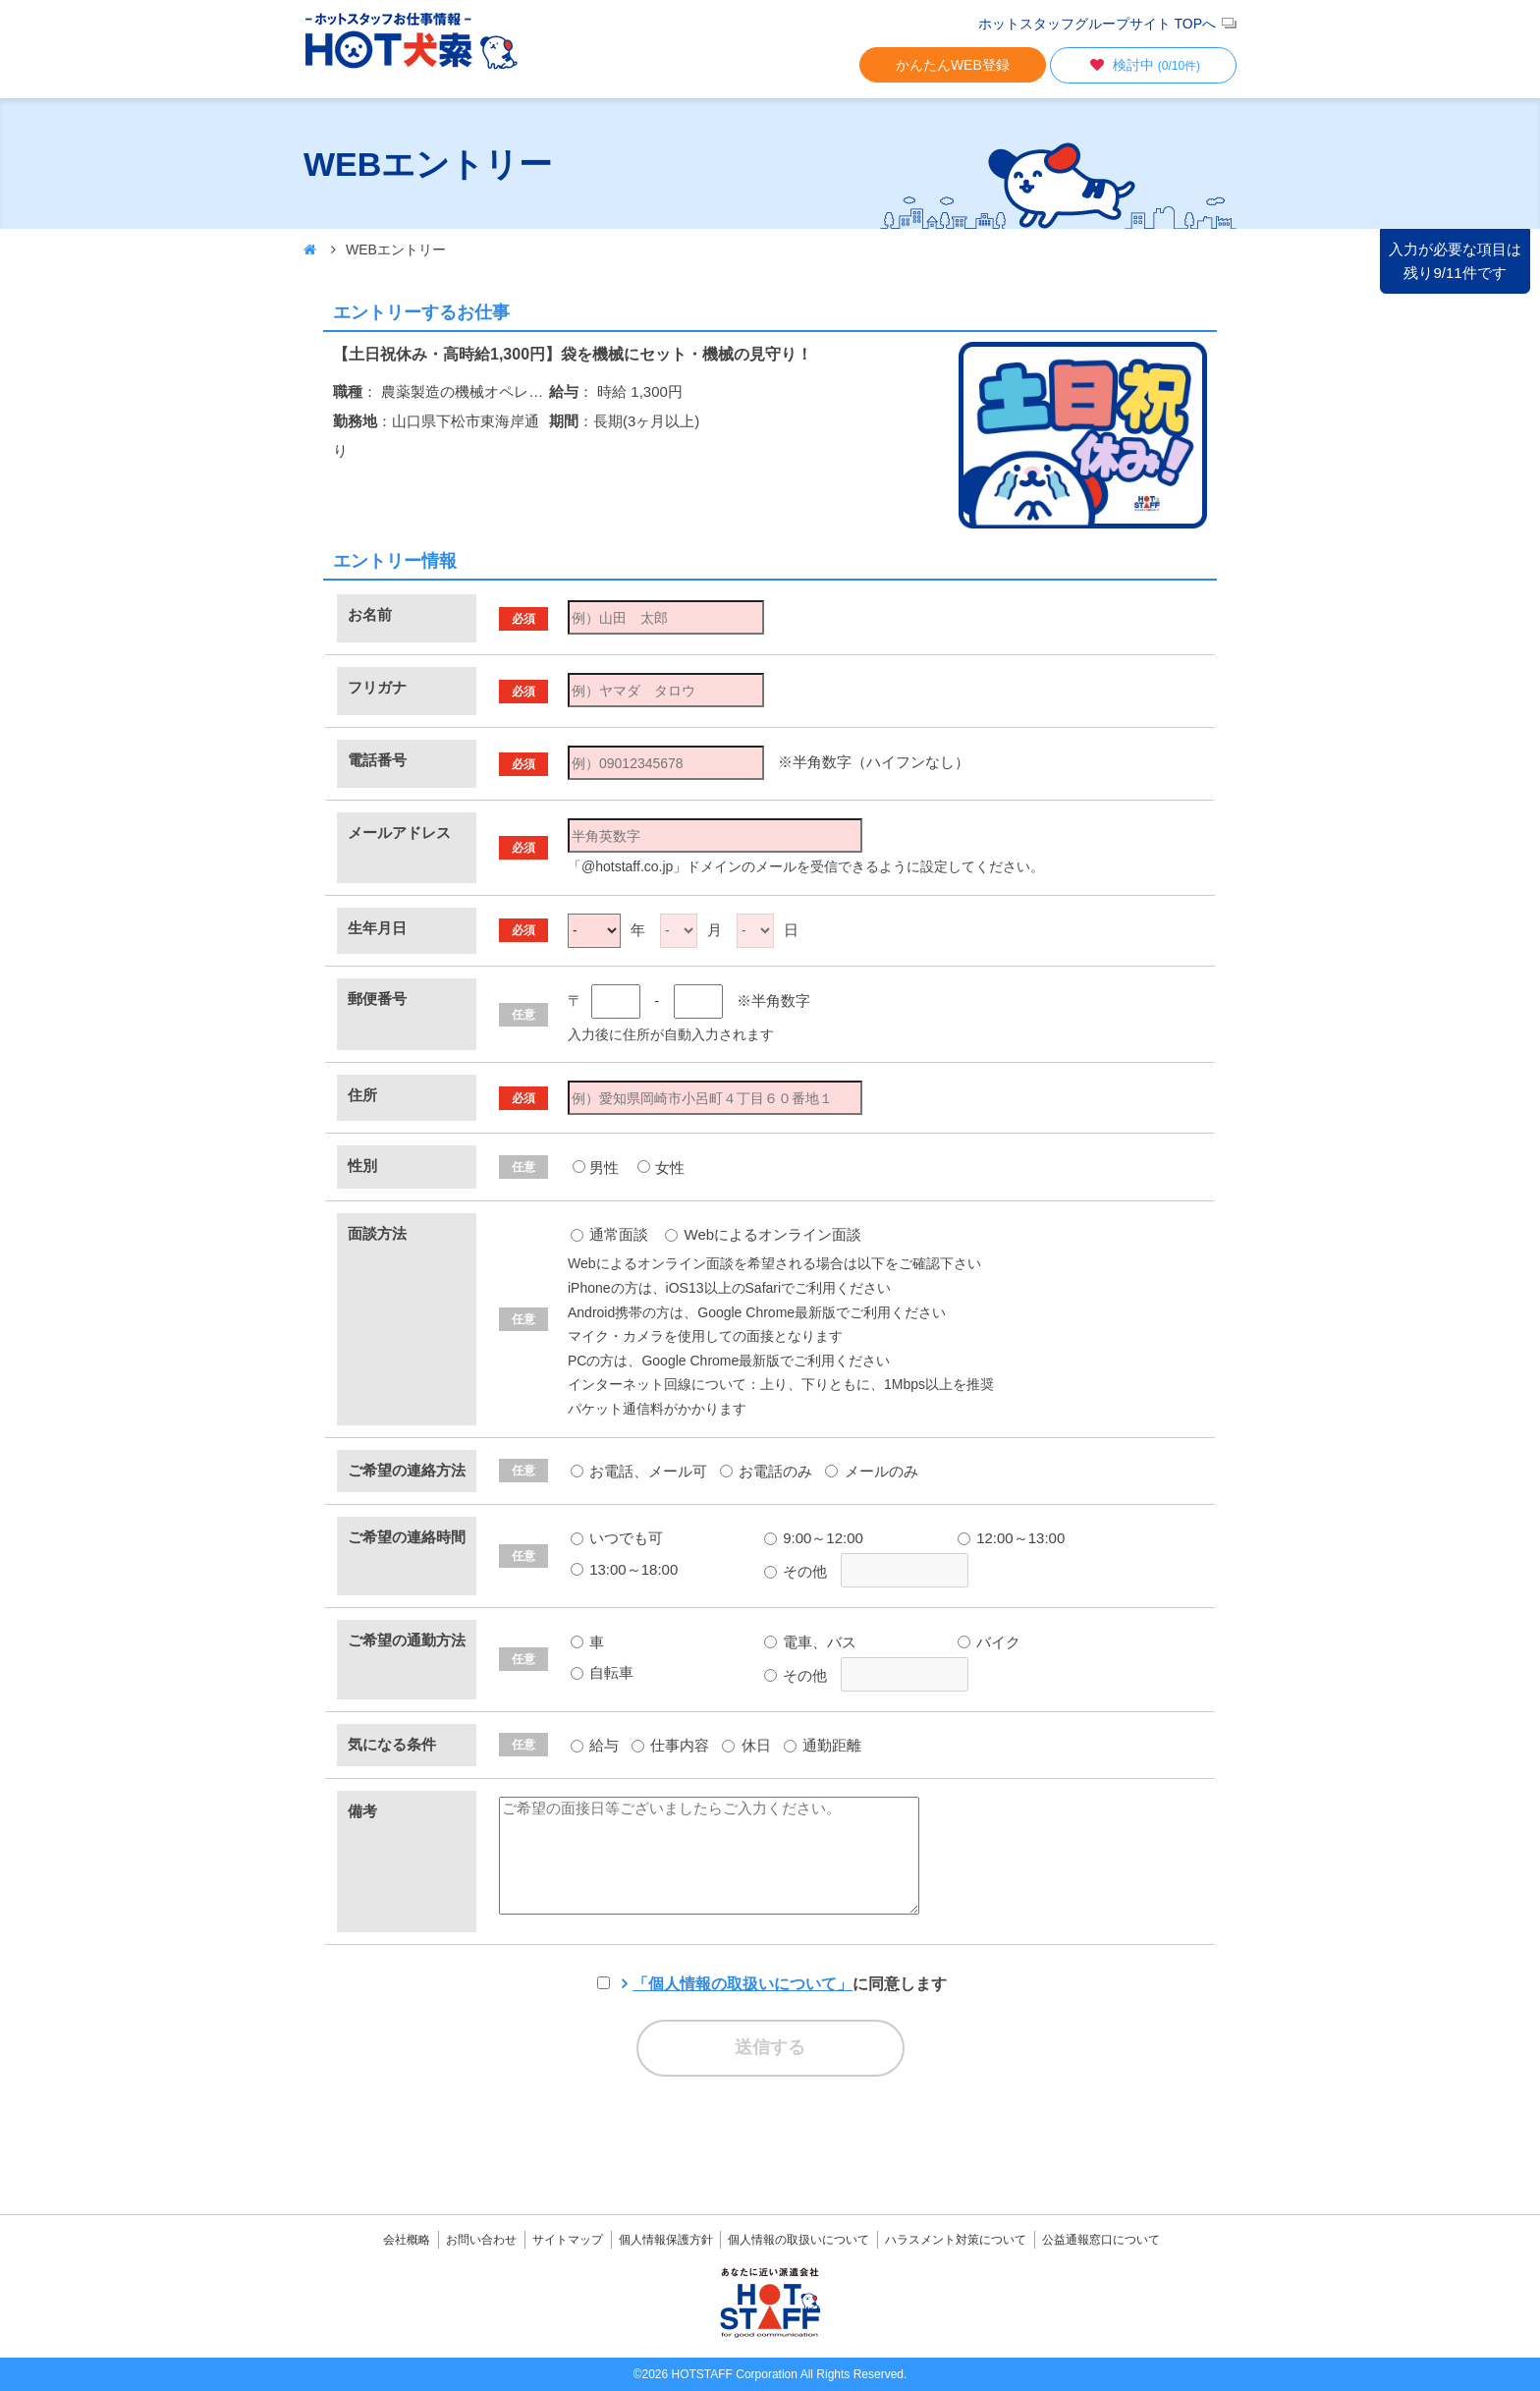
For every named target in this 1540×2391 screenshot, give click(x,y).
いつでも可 (617, 1537)
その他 (795, 1571)
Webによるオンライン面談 (763, 1234)
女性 (670, 1167)
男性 (604, 1167)
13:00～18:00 (624, 1569)
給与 (595, 1745)
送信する (770, 2047)
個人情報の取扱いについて (798, 2240)
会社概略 (406, 2240)
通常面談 (609, 1234)
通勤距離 (822, 1745)
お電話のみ (766, 1471)
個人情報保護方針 (666, 2240)
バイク (989, 1642)
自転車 (602, 1672)
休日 (746, 1745)
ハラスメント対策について (955, 2240)
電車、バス (810, 1642)
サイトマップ (567, 2240)
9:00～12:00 (813, 1537)
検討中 (1143, 65)
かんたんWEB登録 (953, 65)
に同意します (789, 1983)
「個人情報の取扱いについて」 (742, 1983)
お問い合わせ (481, 2240)
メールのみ (871, 1471)
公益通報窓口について (1101, 2240)
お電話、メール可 (639, 1471)
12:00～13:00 (1011, 1537)
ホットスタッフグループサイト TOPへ (1097, 23)
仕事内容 (670, 1745)
